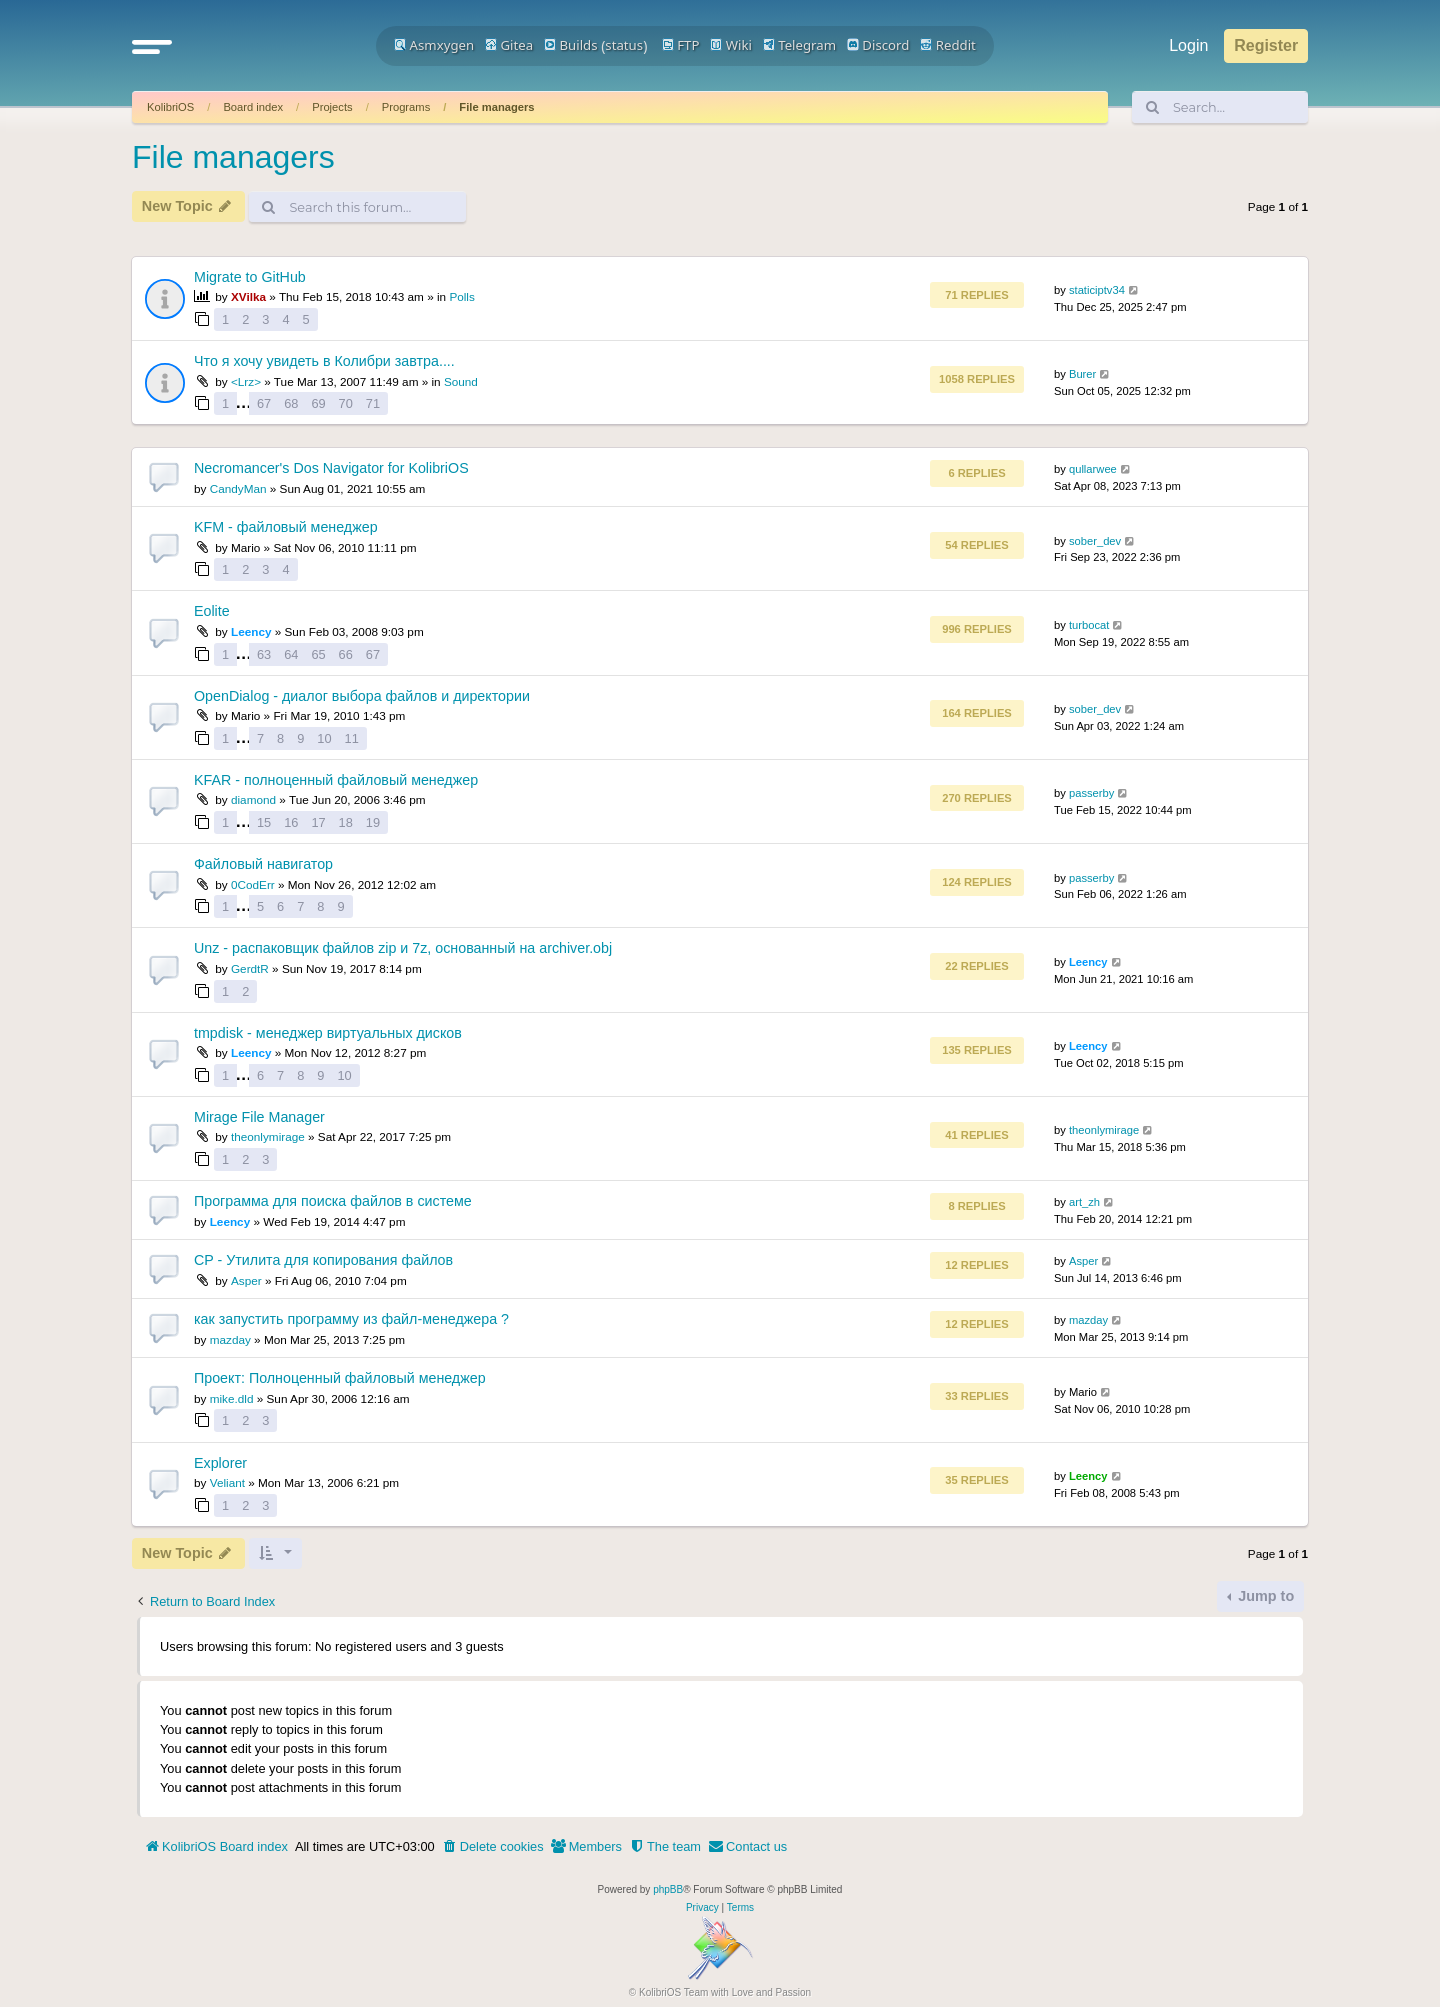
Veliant (227, 1482)
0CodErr (253, 884)
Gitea (509, 45)
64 (291, 654)
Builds (570, 45)
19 (373, 822)
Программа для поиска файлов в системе (333, 1201)
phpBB (668, 1889)
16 (291, 822)
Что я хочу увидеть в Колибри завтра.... (324, 361)
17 (318, 822)
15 (264, 822)
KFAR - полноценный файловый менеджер (336, 780)
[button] (152, 46)
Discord (878, 45)
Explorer (220, 1463)
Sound (461, 381)
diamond (253, 799)
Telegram (799, 45)
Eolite (212, 611)
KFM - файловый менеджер (286, 527)
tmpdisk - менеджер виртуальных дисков (328, 1033)
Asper (246, 1280)
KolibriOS (170, 107)
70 (346, 403)
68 (291, 403)
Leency (251, 631)
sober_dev (1095, 541)
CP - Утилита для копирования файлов (323, 1260)
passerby (1091, 793)
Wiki (731, 45)
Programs (406, 107)
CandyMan (238, 488)
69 (318, 403)
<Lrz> (246, 381)
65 (318, 654)
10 (324, 738)
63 (264, 654)
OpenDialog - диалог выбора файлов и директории (362, 696)
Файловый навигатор (263, 864)
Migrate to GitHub (250, 277)
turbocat (1089, 625)
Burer (1082, 374)
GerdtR (250, 968)
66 (346, 654)
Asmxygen (434, 45)
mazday (230, 1339)
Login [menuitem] (1188, 45)
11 (352, 738)
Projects (332, 107)
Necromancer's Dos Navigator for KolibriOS (331, 468)
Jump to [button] (1264, 1596)
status (624, 45)
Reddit (948, 45)
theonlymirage (268, 1136)
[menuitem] (493, 1847)
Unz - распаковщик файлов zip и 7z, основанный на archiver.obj (403, 948)
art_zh (1084, 1202)
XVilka (248, 296)
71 (373, 403)
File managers (496, 107)
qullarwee (1093, 469)
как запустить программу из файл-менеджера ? (351, 1319)
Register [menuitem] (1266, 45)
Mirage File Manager (259, 1117)
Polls (461, 296)
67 (264, 403)
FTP (681, 45)
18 (346, 822)
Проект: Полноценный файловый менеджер (340, 1378)
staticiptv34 (1097, 290)
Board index (253, 107)
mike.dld (232, 1398)
